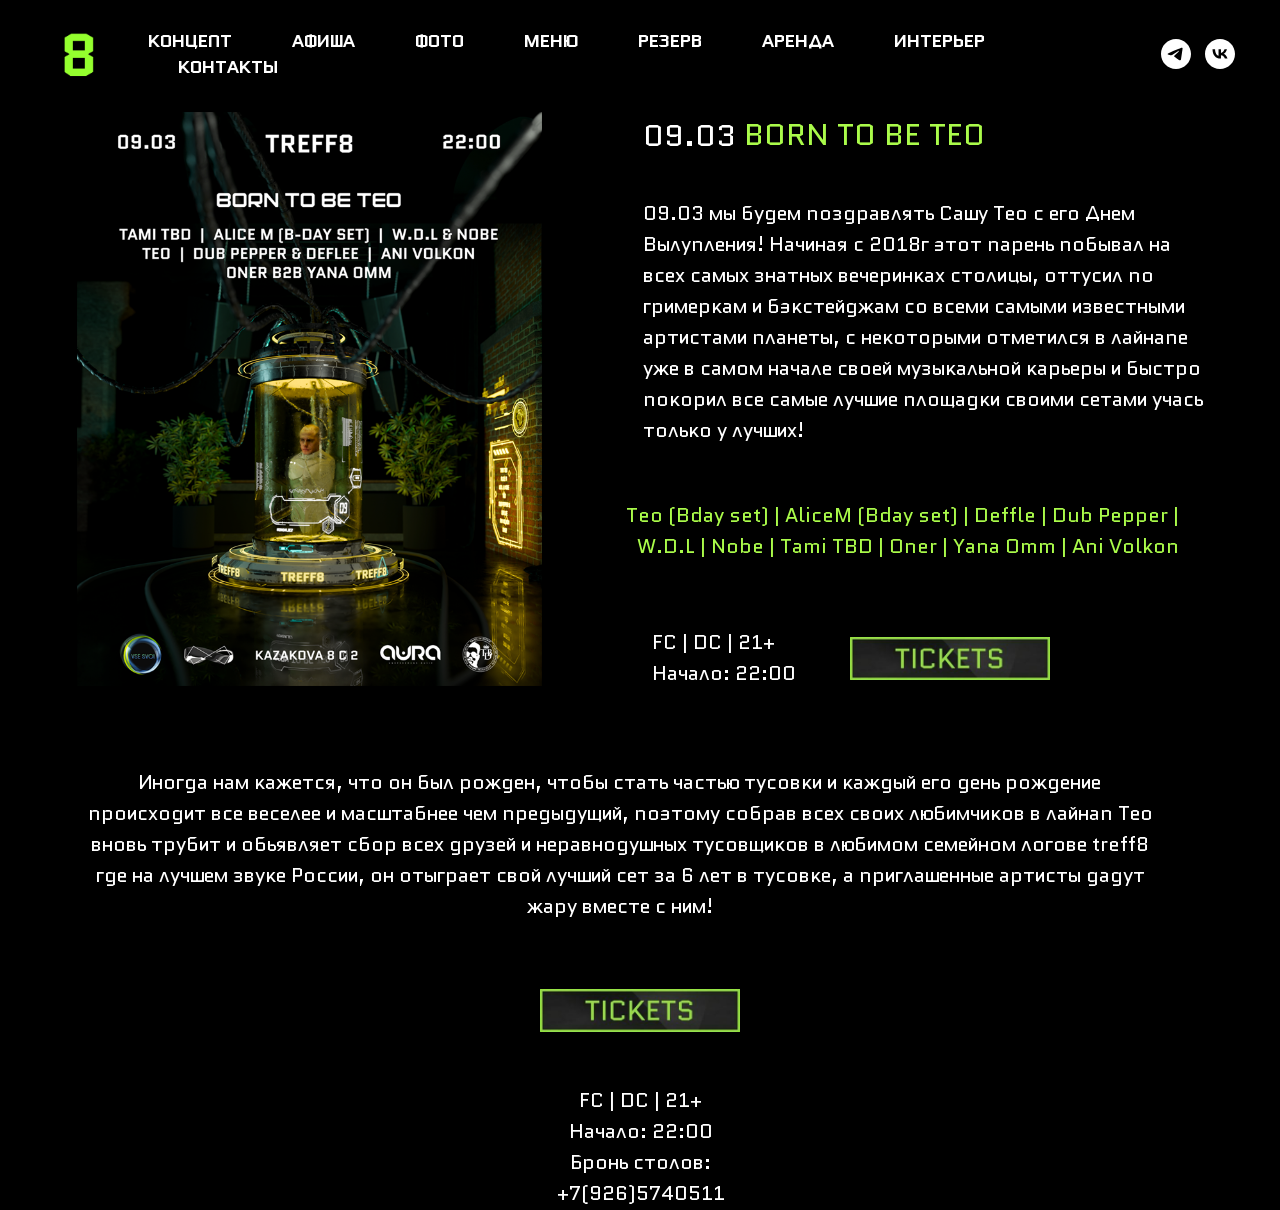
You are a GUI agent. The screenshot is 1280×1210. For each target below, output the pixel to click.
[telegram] (1176, 54)
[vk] (1220, 54)
